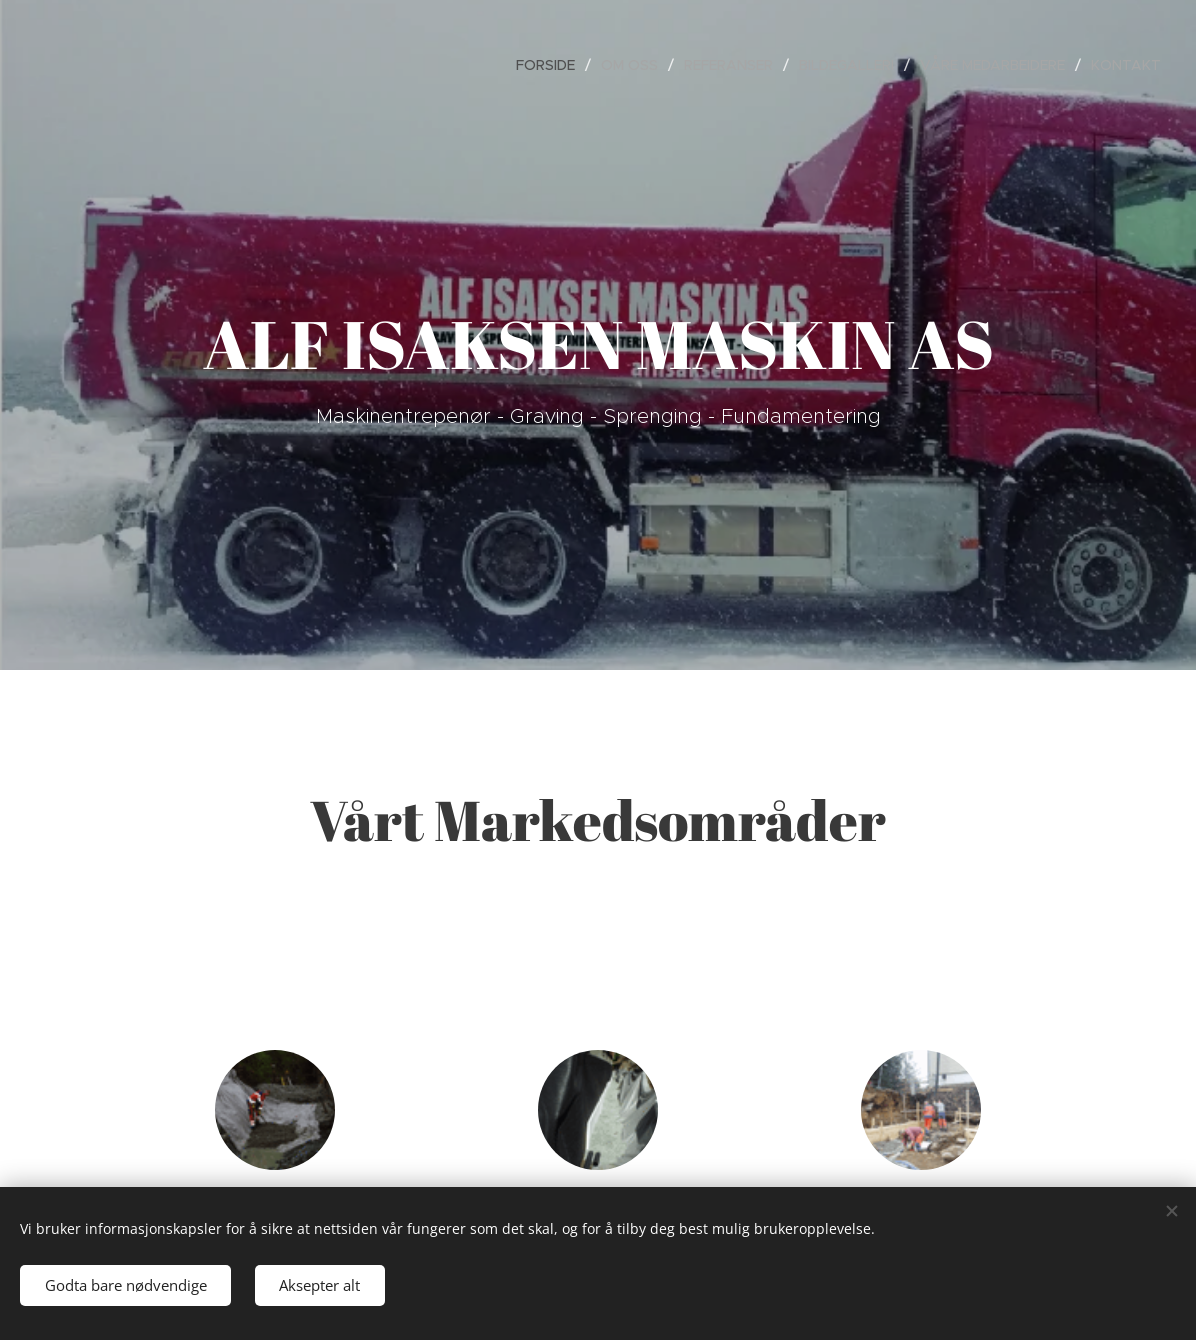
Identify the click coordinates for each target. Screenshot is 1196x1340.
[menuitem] (551, 65)
